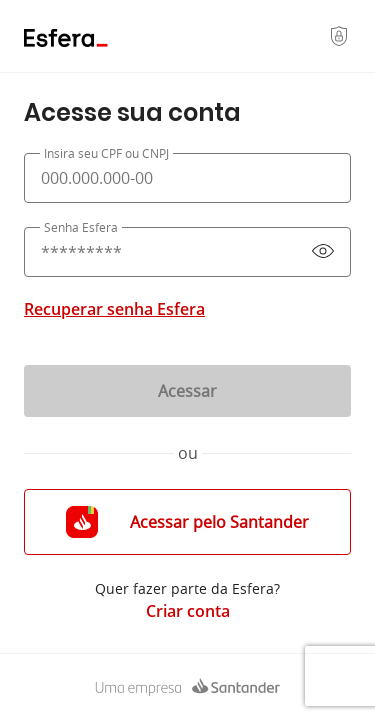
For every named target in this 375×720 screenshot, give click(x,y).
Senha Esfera (81, 227)
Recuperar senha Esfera (114, 309)
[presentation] (187, 178)
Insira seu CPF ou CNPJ (106, 153)
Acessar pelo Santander (187, 522)
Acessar (187, 391)
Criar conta (188, 611)
